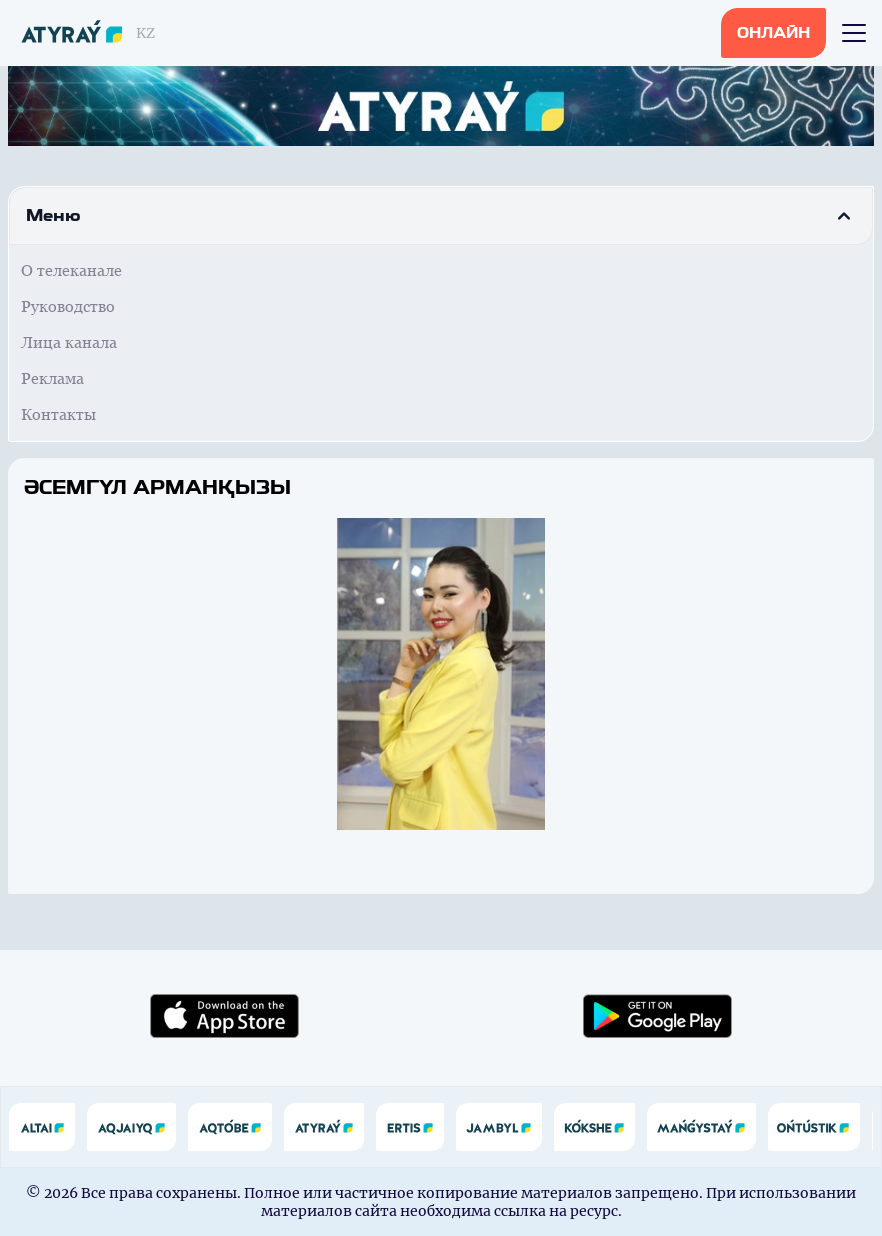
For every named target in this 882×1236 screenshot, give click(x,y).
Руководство (68, 306)
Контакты (58, 414)
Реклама (52, 378)
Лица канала (69, 342)
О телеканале (71, 270)
